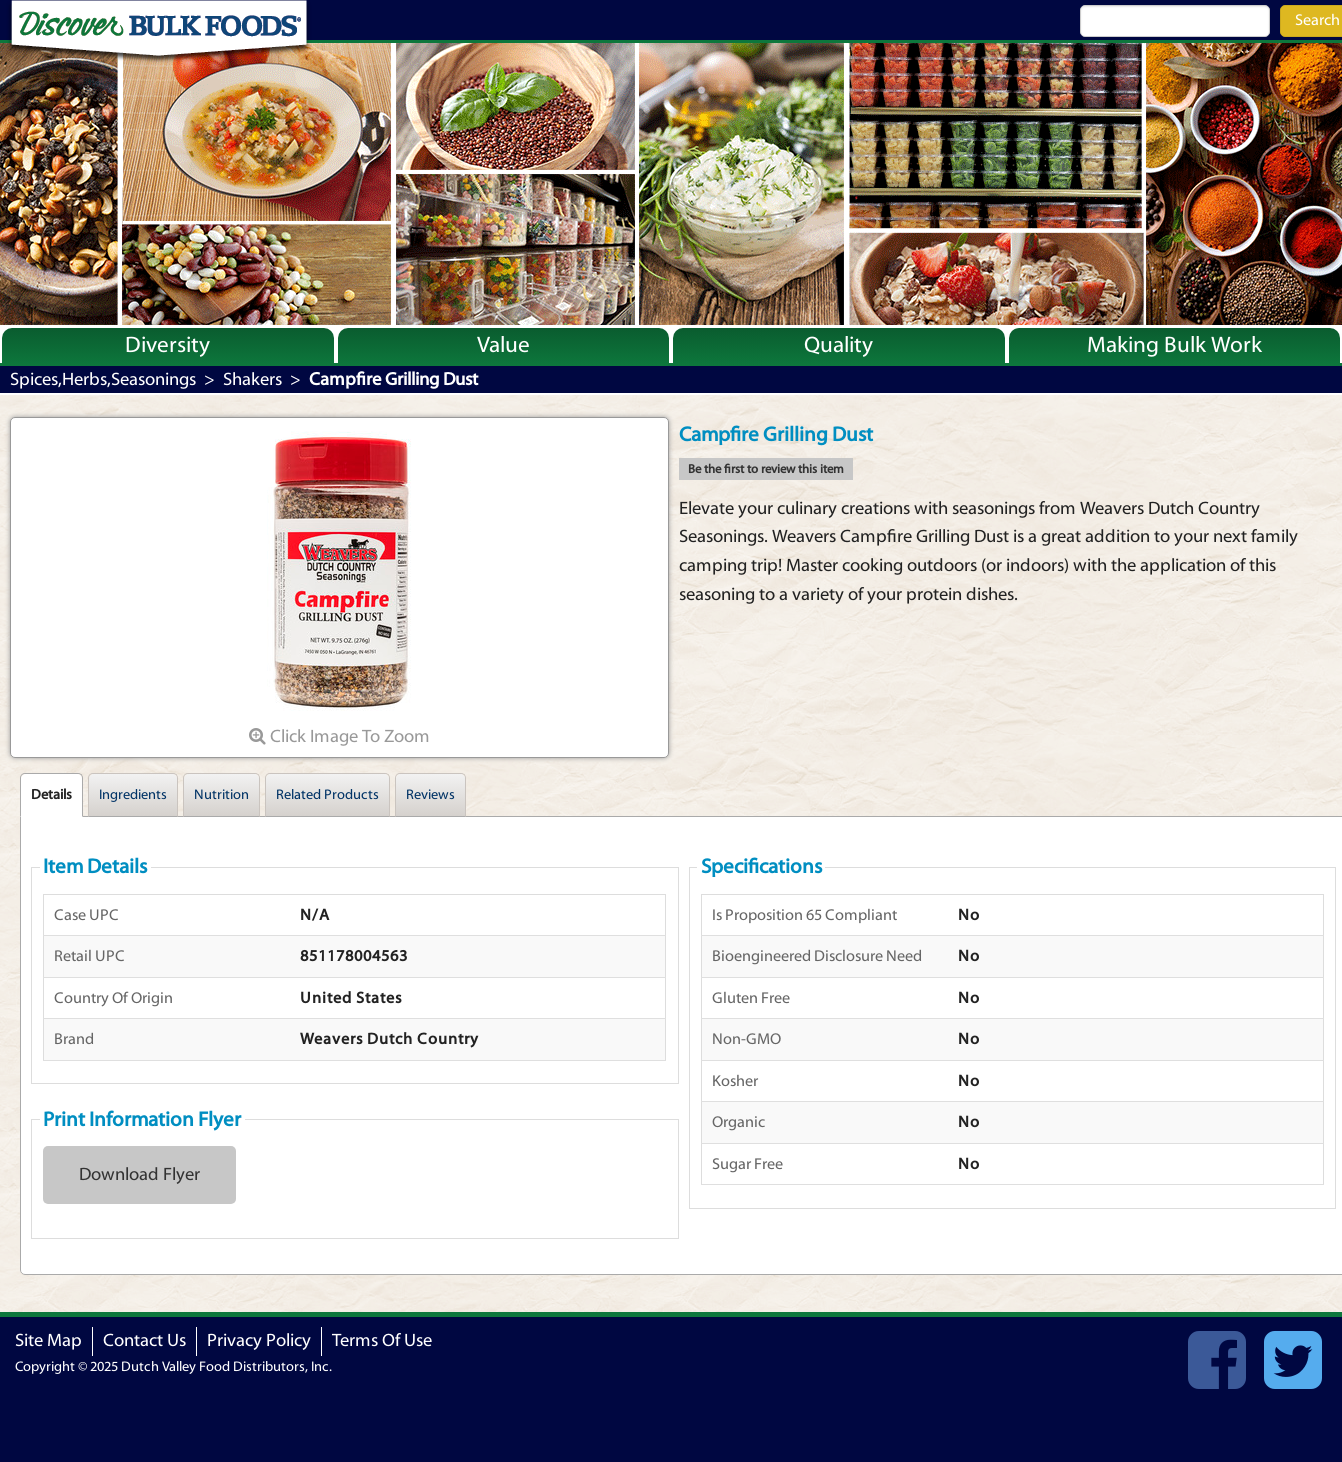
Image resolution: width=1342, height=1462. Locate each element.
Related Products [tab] (327, 795)
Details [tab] (51, 795)
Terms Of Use (382, 1340)
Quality (838, 345)
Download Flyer (139, 1174)
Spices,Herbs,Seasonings (103, 379)
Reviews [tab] (430, 795)
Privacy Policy (259, 1340)
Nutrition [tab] (221, 795)
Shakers (252, 379)
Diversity (167, 345)
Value (503, 345)
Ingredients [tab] (133, 795)
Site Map (48, 1340)
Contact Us (144, 1340)
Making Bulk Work (1174, 345)
